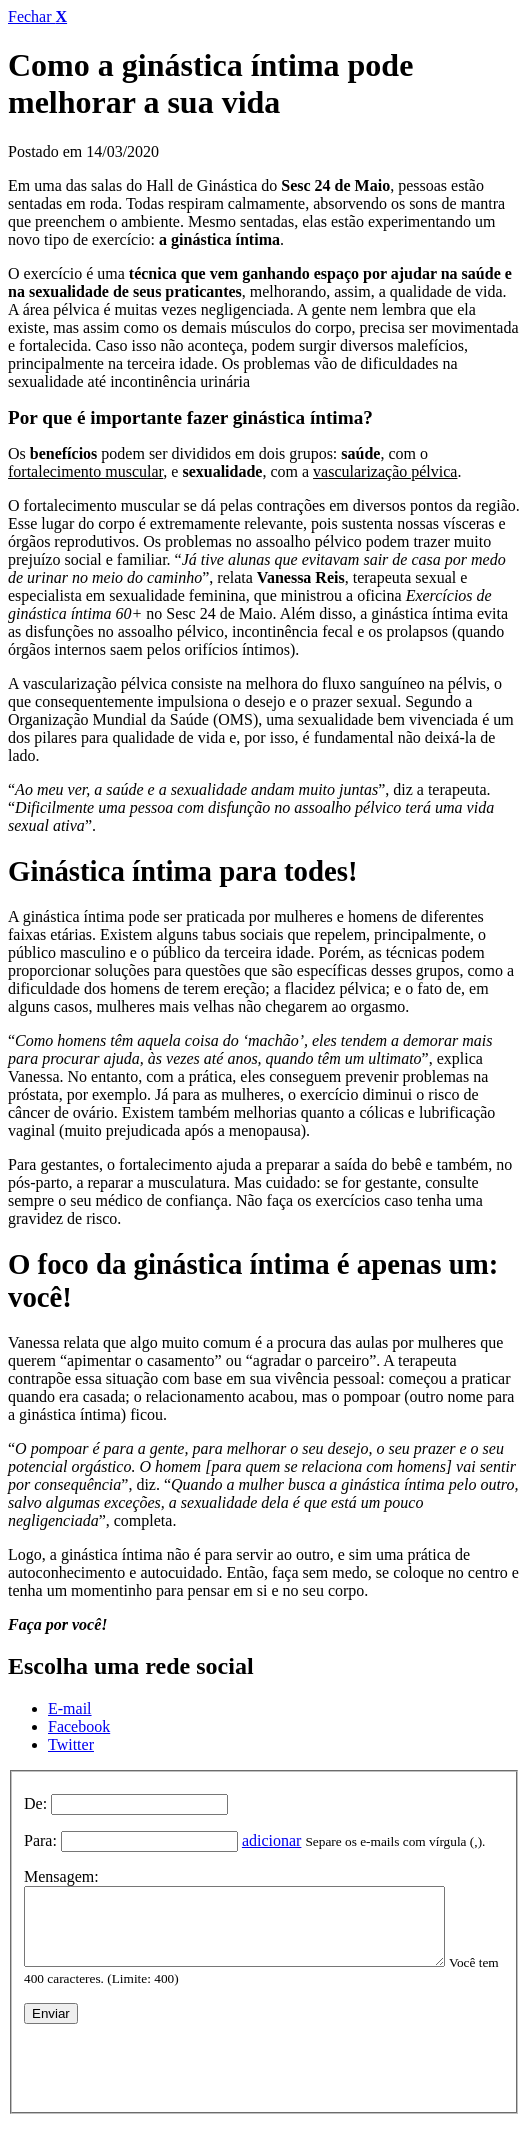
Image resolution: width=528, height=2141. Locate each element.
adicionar (272, 1840)
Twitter (71, 1744)
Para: (40, 1840)
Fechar (37, 16)
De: (35, 1803)
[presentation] (176, 2074)
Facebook (79, 1726)
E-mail (70, 1708)
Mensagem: (61, 1876)
